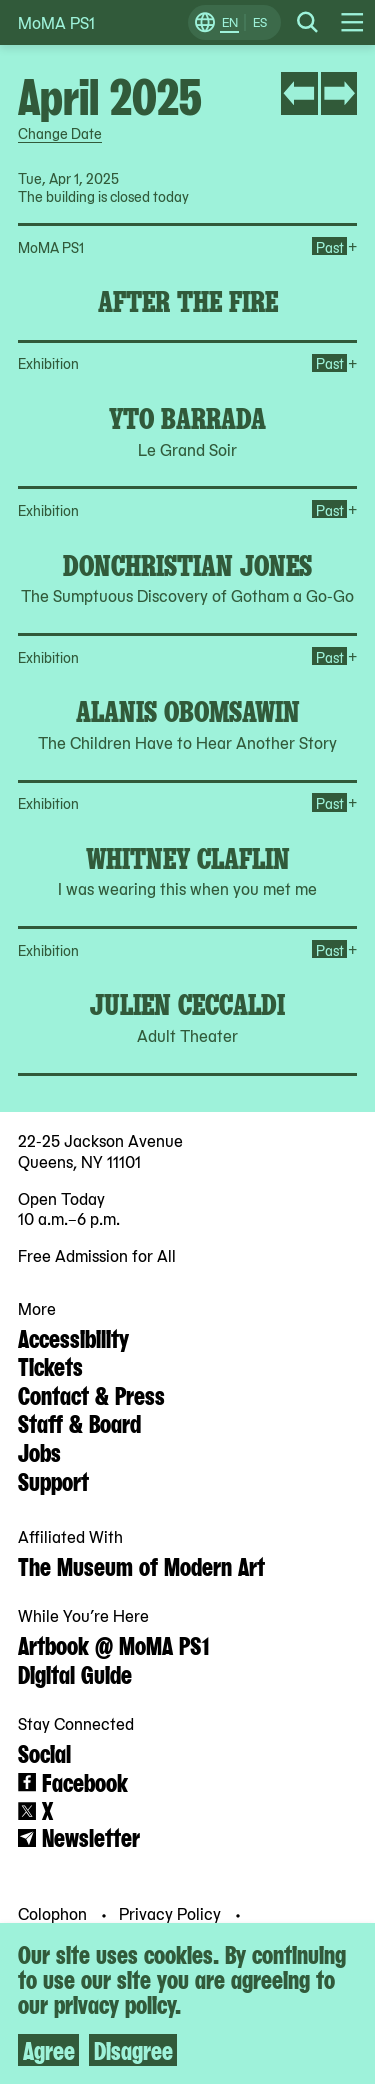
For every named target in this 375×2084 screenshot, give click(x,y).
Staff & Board (79, 1422)
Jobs (39, 1451)
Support (53, 1480)
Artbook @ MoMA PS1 (113, 1644)
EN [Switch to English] (230, 22)
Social (44, 1752)
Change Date (60, 133)
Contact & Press (91, 1394)
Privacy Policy (172, 1913)
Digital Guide (75, 1673)
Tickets (50, 1365)
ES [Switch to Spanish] (260, 22)
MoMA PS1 (56, 22)
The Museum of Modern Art (141, 1565)
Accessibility (73, 1337)
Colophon (54, 1913)
